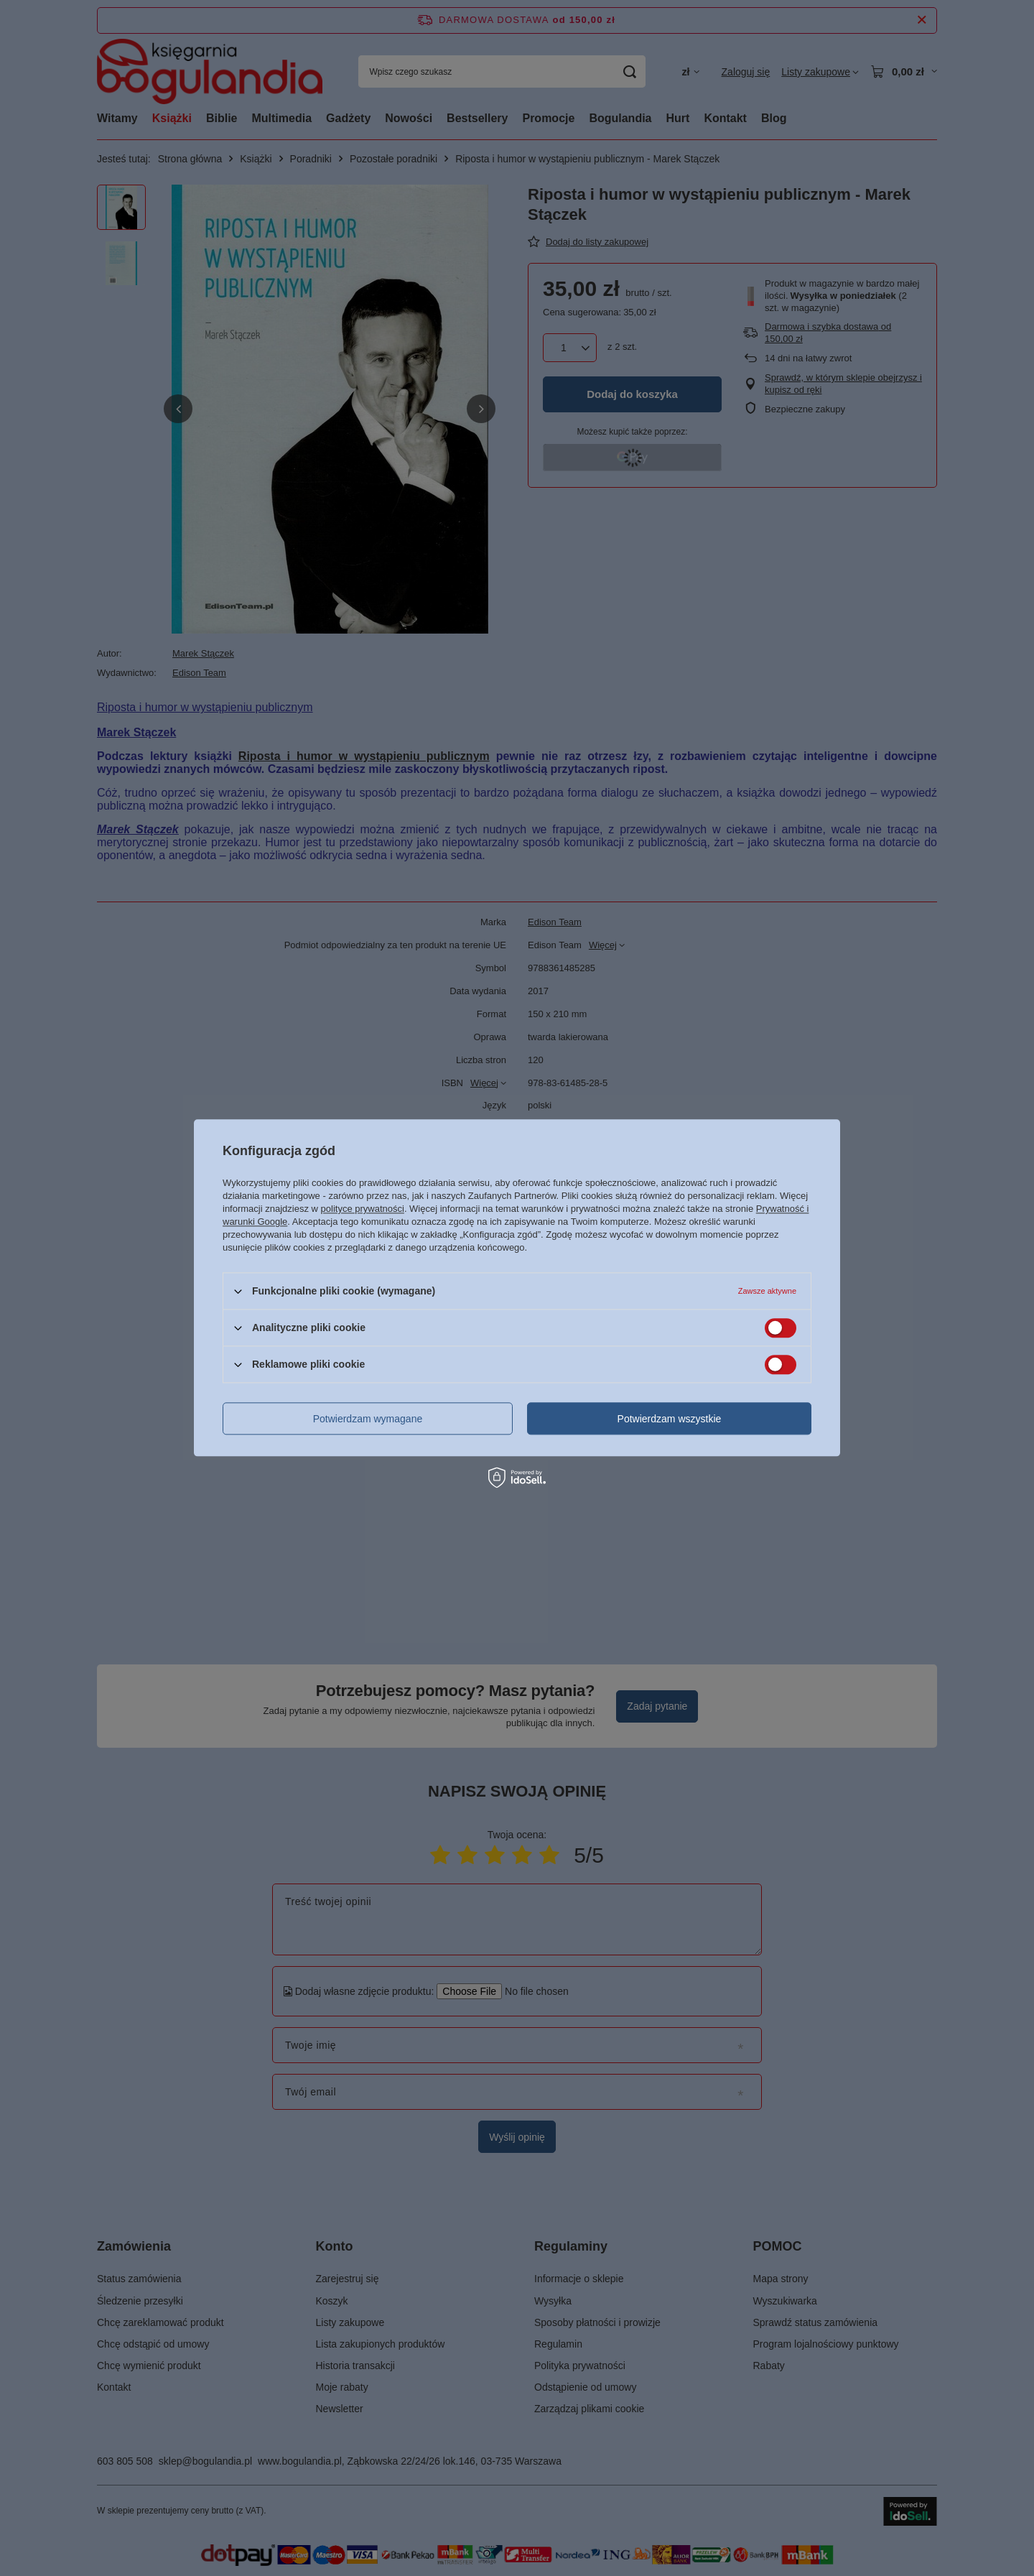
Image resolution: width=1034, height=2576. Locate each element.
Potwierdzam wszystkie (670, 1418)
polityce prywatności (362, 1208)
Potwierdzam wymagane (368, 1418)
